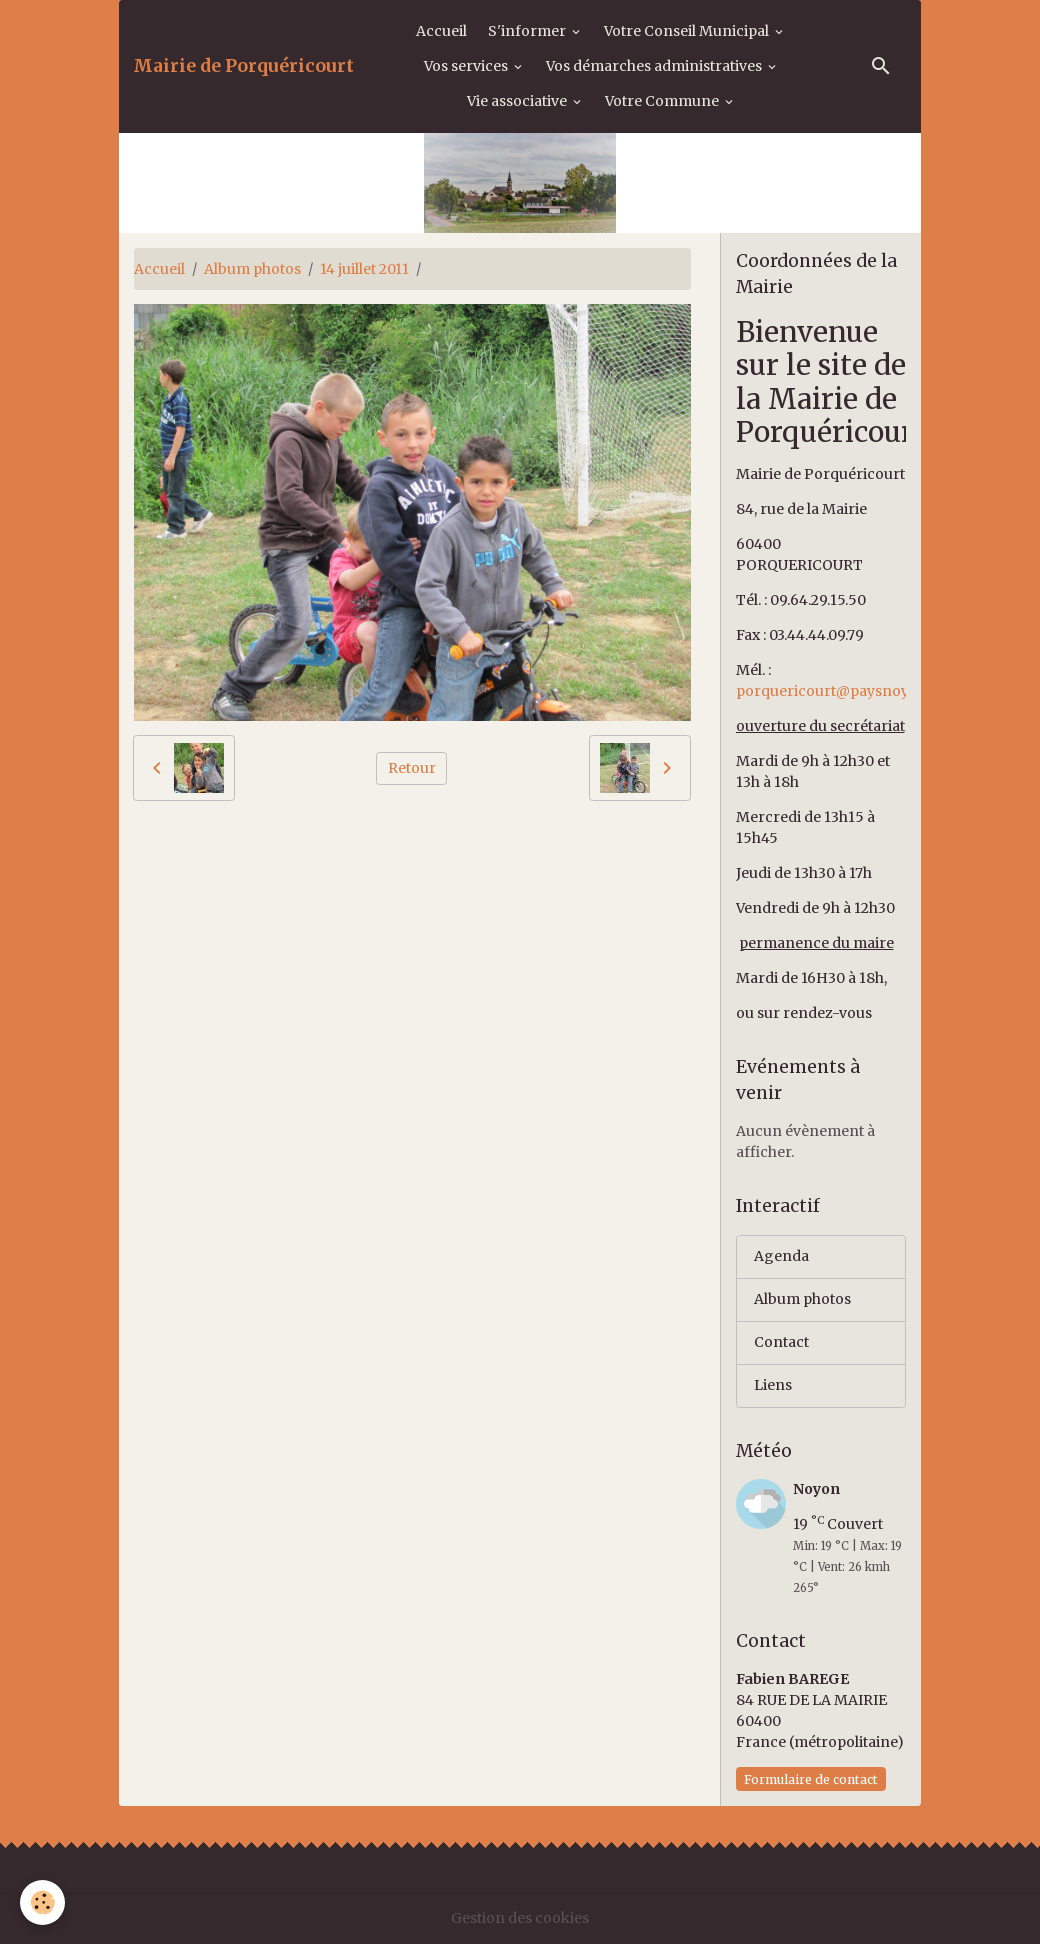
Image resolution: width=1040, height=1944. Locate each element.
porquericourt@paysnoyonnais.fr (854, 691)
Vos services (467, 66)
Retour (412, 768)
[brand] (243, 66)
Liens (773, 1385)
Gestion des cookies (520, 1918)
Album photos (252, 269)
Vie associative (518, 101)
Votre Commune (663, 101)
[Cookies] (42, 1902)
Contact (781, 1342)
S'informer (528, 31)
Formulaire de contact (811, 1779)
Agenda (781, 1256)
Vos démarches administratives (655, 66)
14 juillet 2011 (364, 269)
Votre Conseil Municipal (688, 31)
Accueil (441, 31)
